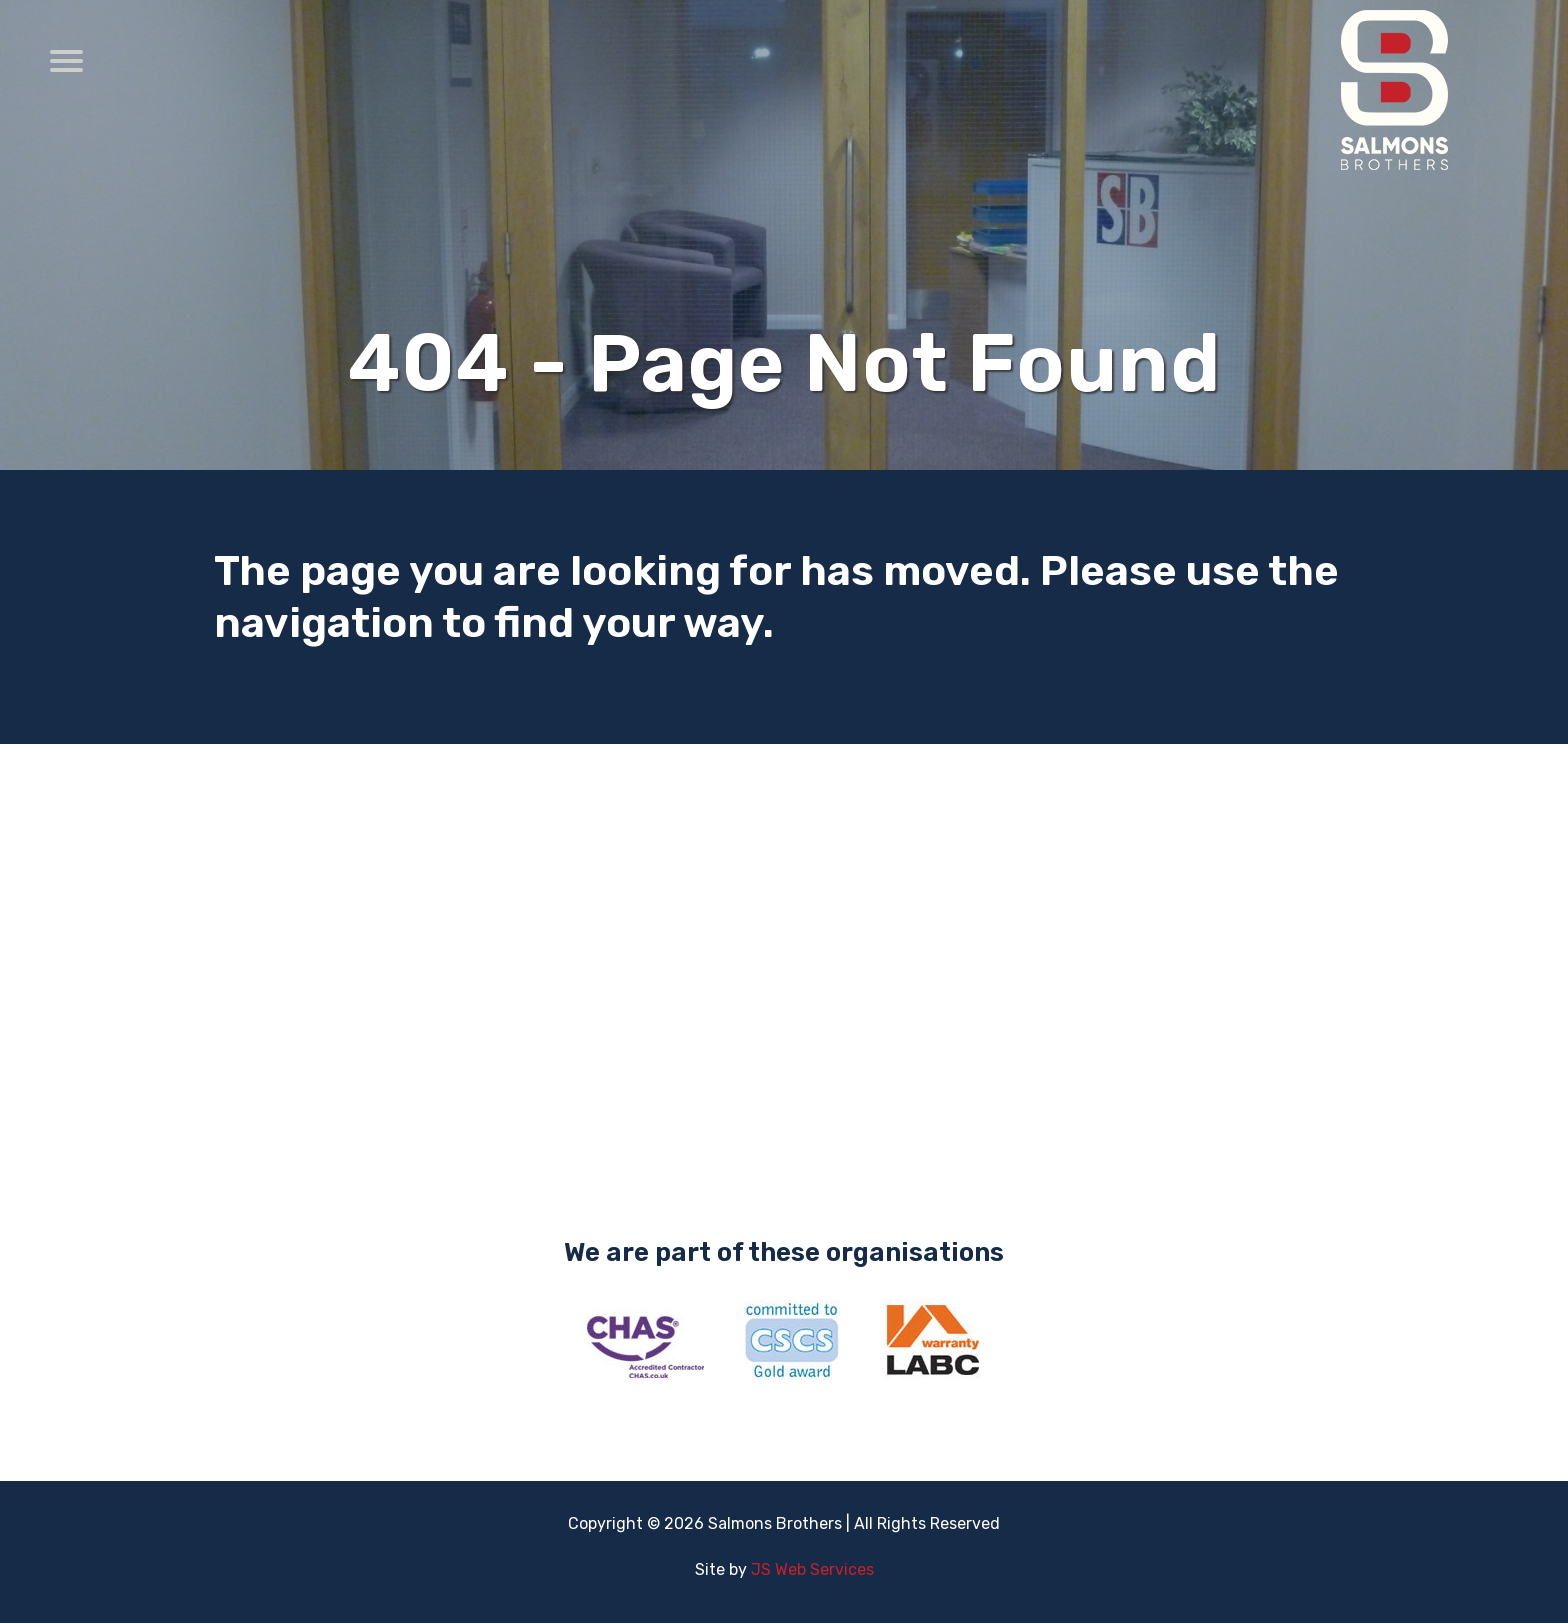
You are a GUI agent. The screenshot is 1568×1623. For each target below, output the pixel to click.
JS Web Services (812, 1569)
